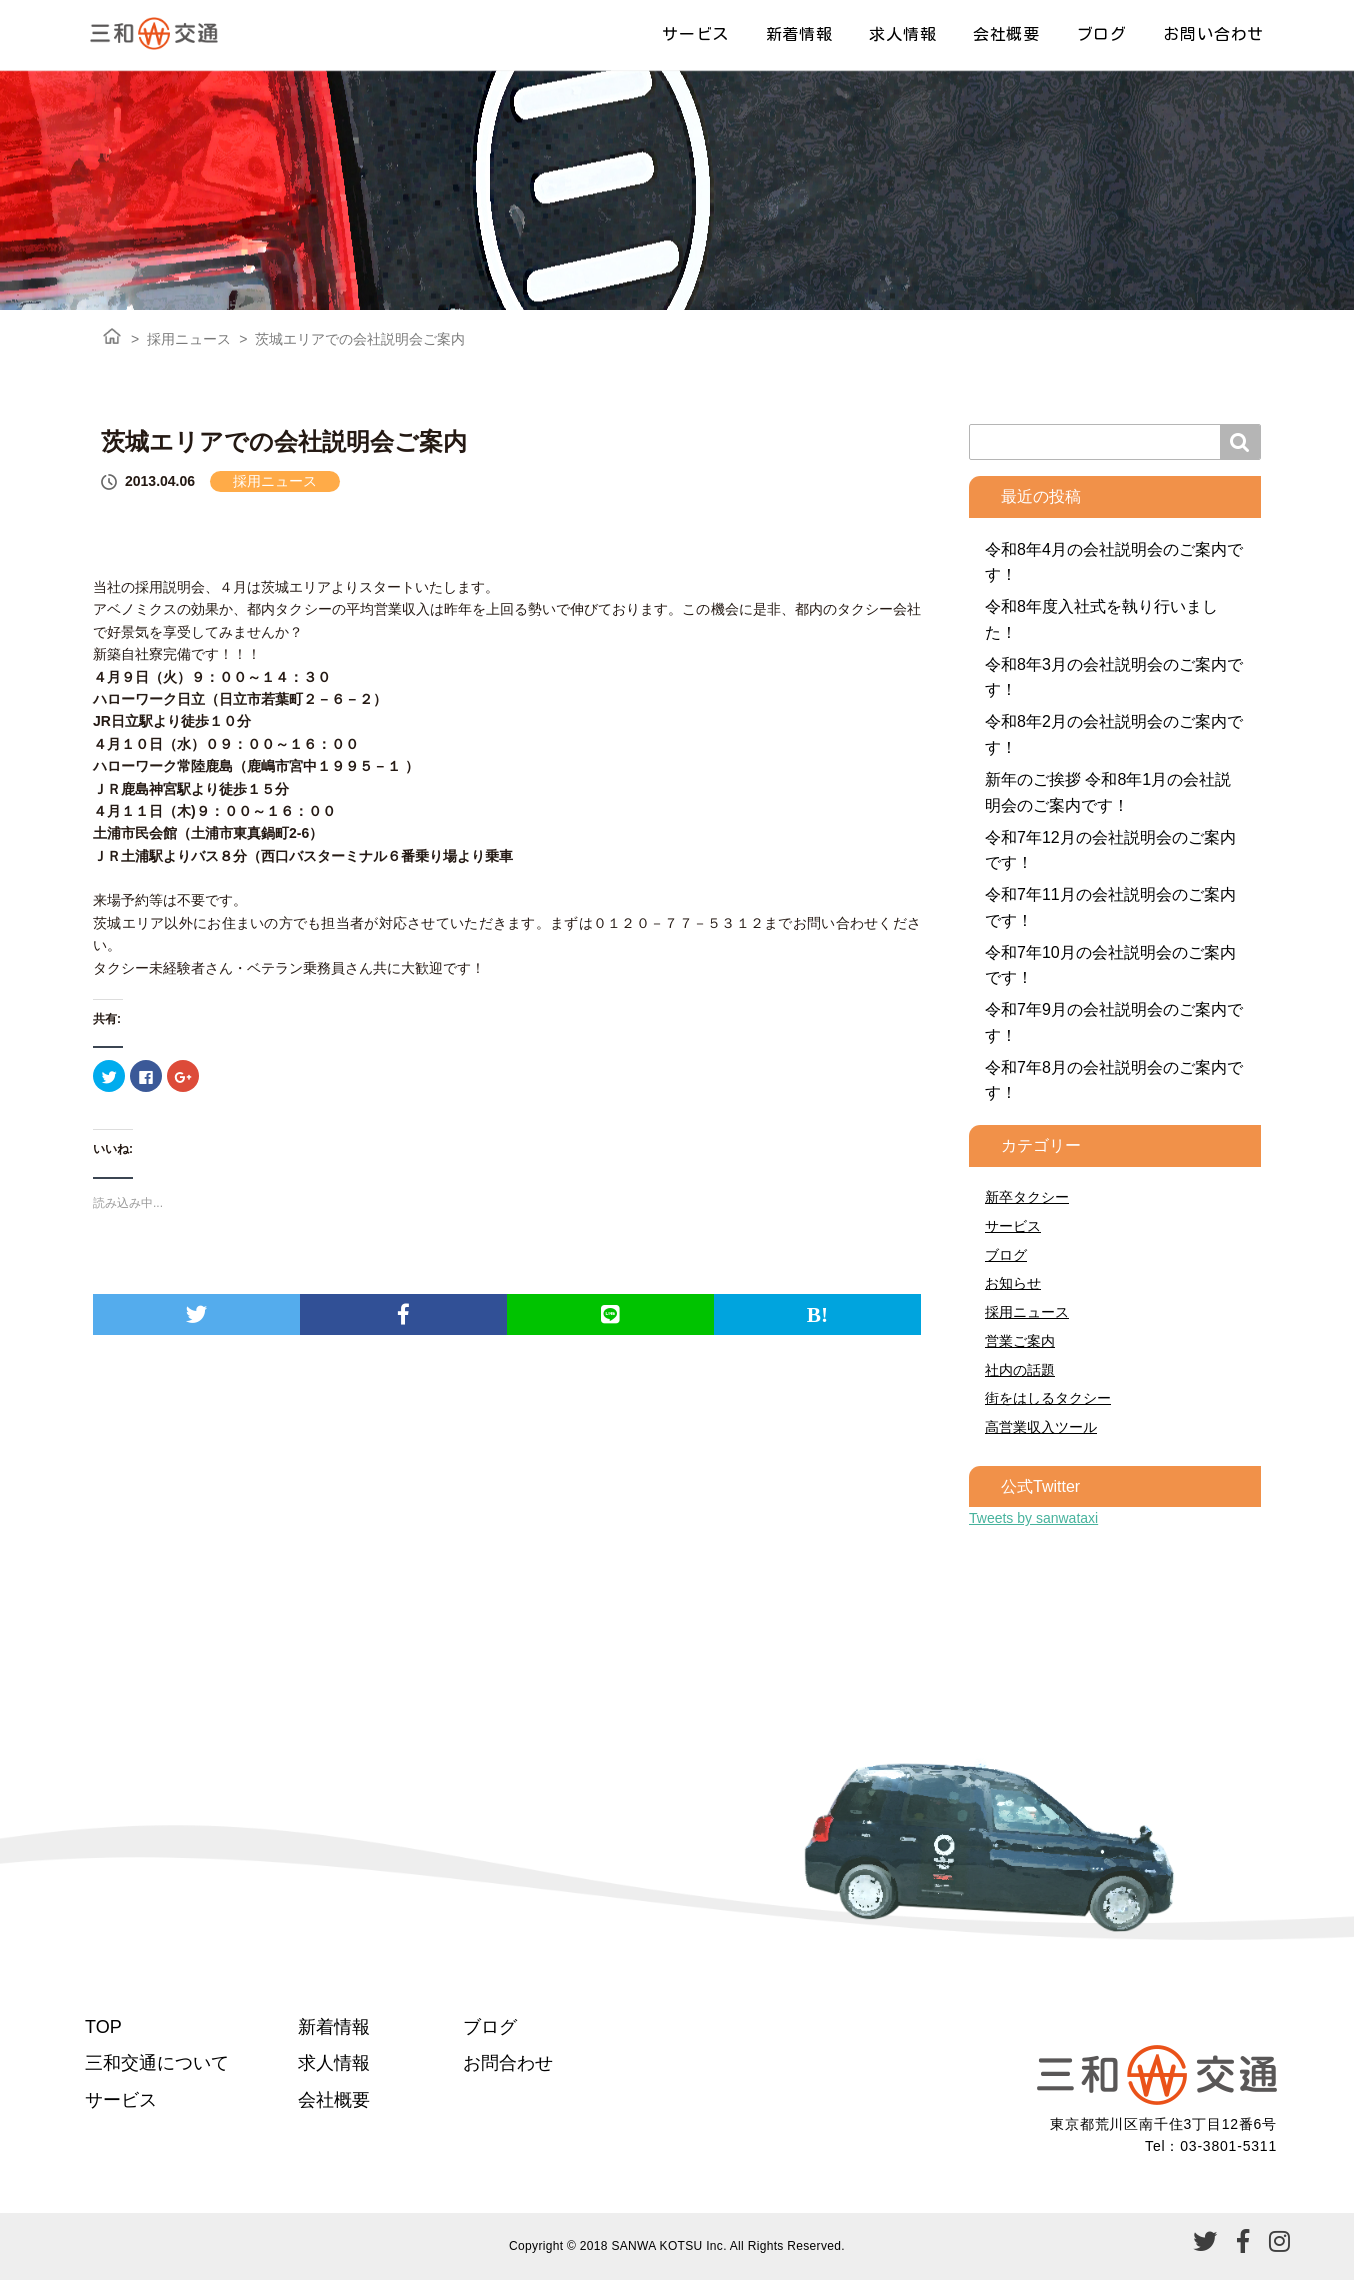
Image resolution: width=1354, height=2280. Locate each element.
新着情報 (799, 34)
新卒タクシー (1027, 1197)
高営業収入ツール (1041, 1427)
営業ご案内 (1020, 1341)
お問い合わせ (1213, 34)
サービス (695, 34)
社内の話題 (1020, 1370)
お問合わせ (508, 2063)
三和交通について (157, 2063)
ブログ (1102, 34)
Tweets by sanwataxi (1033, 1518)
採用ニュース (189, 339)
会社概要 (1006, 34)
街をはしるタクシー (1048, 1398)
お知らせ (1013, 1283)
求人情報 (902, 34)
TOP (103, 2027)
